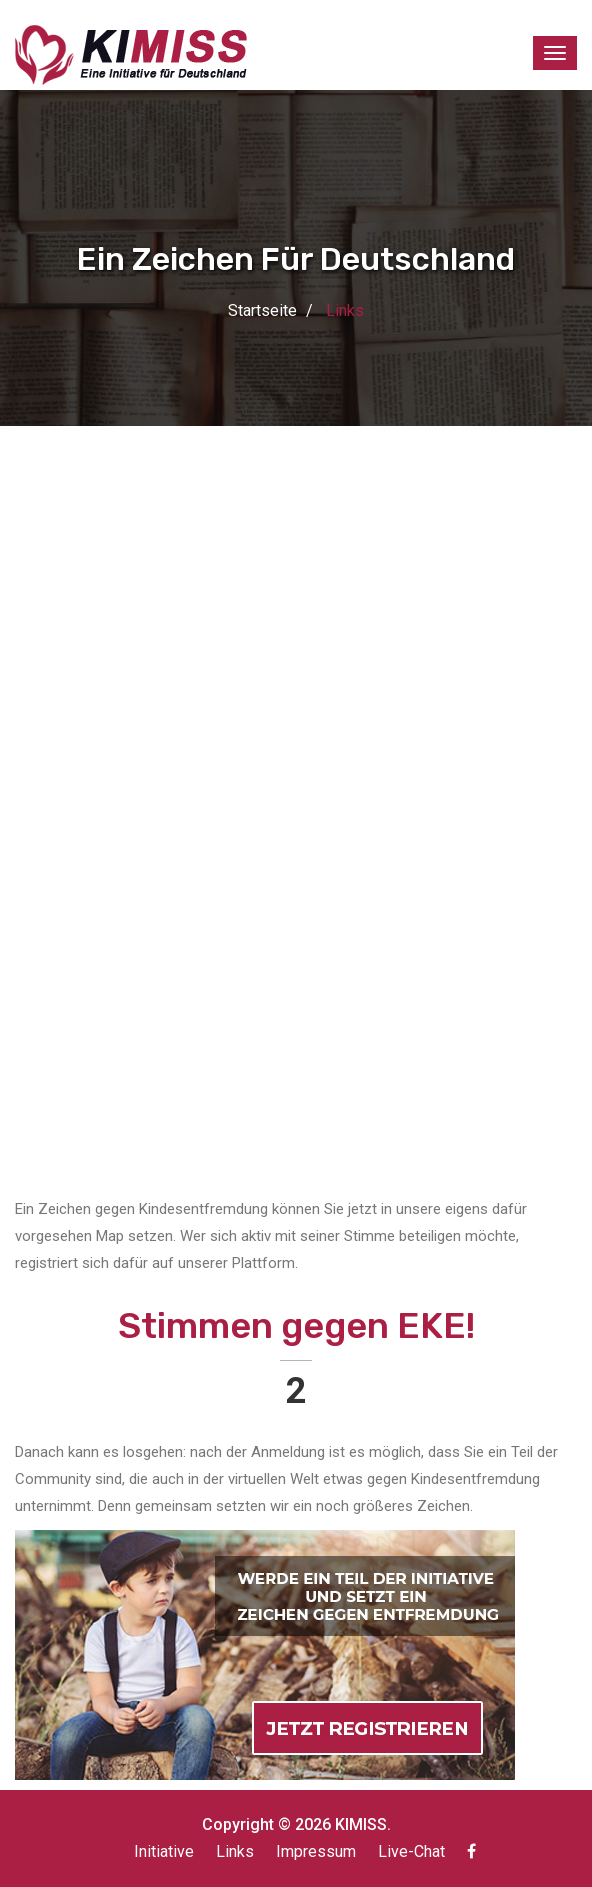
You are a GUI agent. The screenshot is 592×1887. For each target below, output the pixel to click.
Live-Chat (411, 1851)
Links (235, 1851)
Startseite (262, 310)
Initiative (164, 1851)
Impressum (316, 1851)
